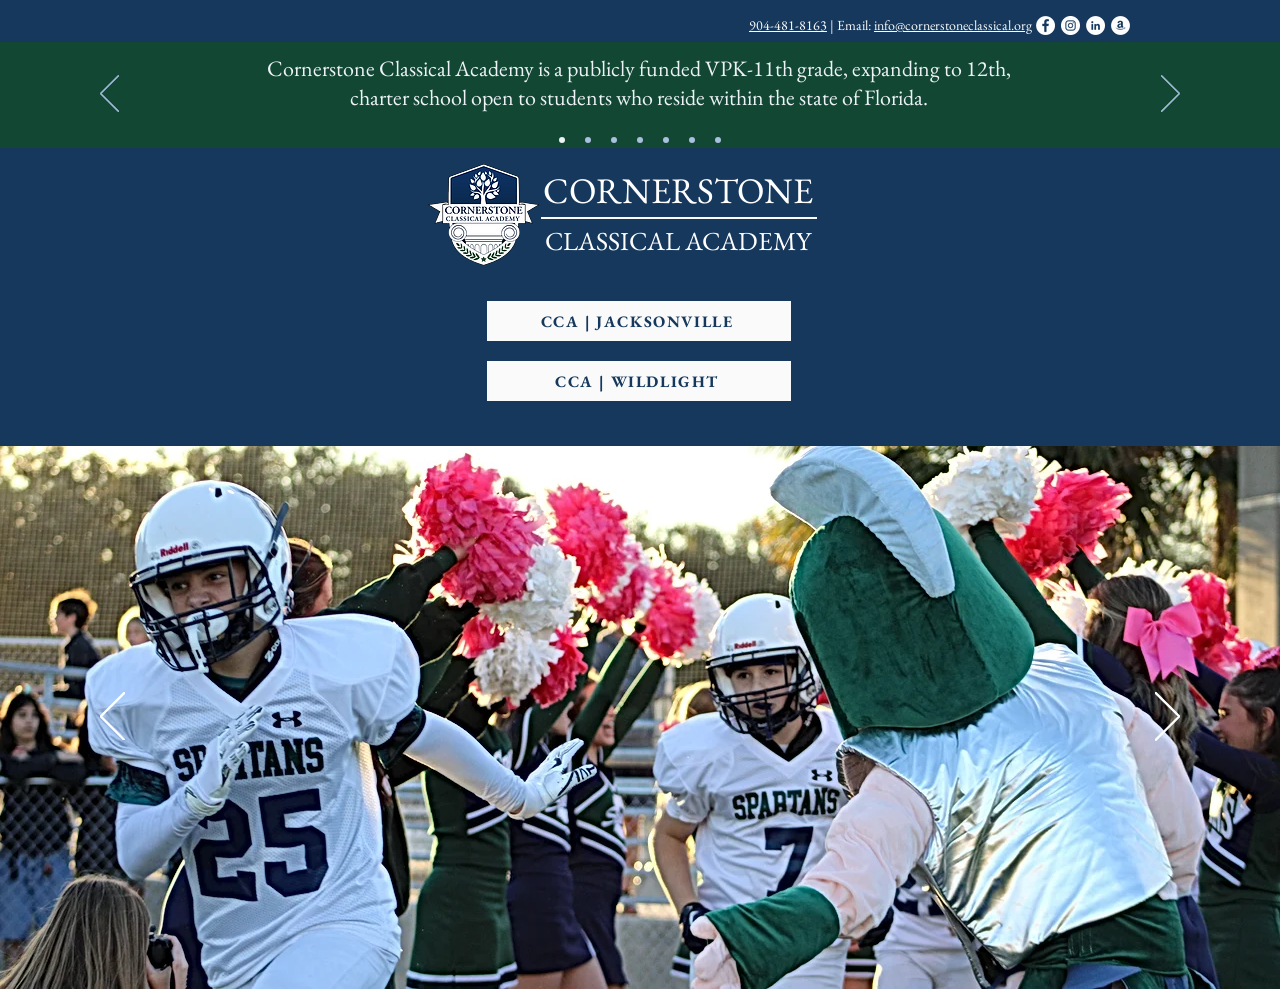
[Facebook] (1045, 25)
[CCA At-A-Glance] (562, 140)
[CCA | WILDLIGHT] (639, 381)
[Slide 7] (718, 140)
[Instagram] (1070, 25)
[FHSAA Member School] (666, 140)
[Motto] (588, 140)
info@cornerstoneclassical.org (953, 25)
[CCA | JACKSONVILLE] (639, 321)
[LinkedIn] (1095, 25)
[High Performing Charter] (640, 140)
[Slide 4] (614, 140)
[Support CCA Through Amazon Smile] (1120, 25)
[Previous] (109, 95)
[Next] (1170, 95)
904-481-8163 (788, 25)
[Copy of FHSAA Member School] (692, 140)
